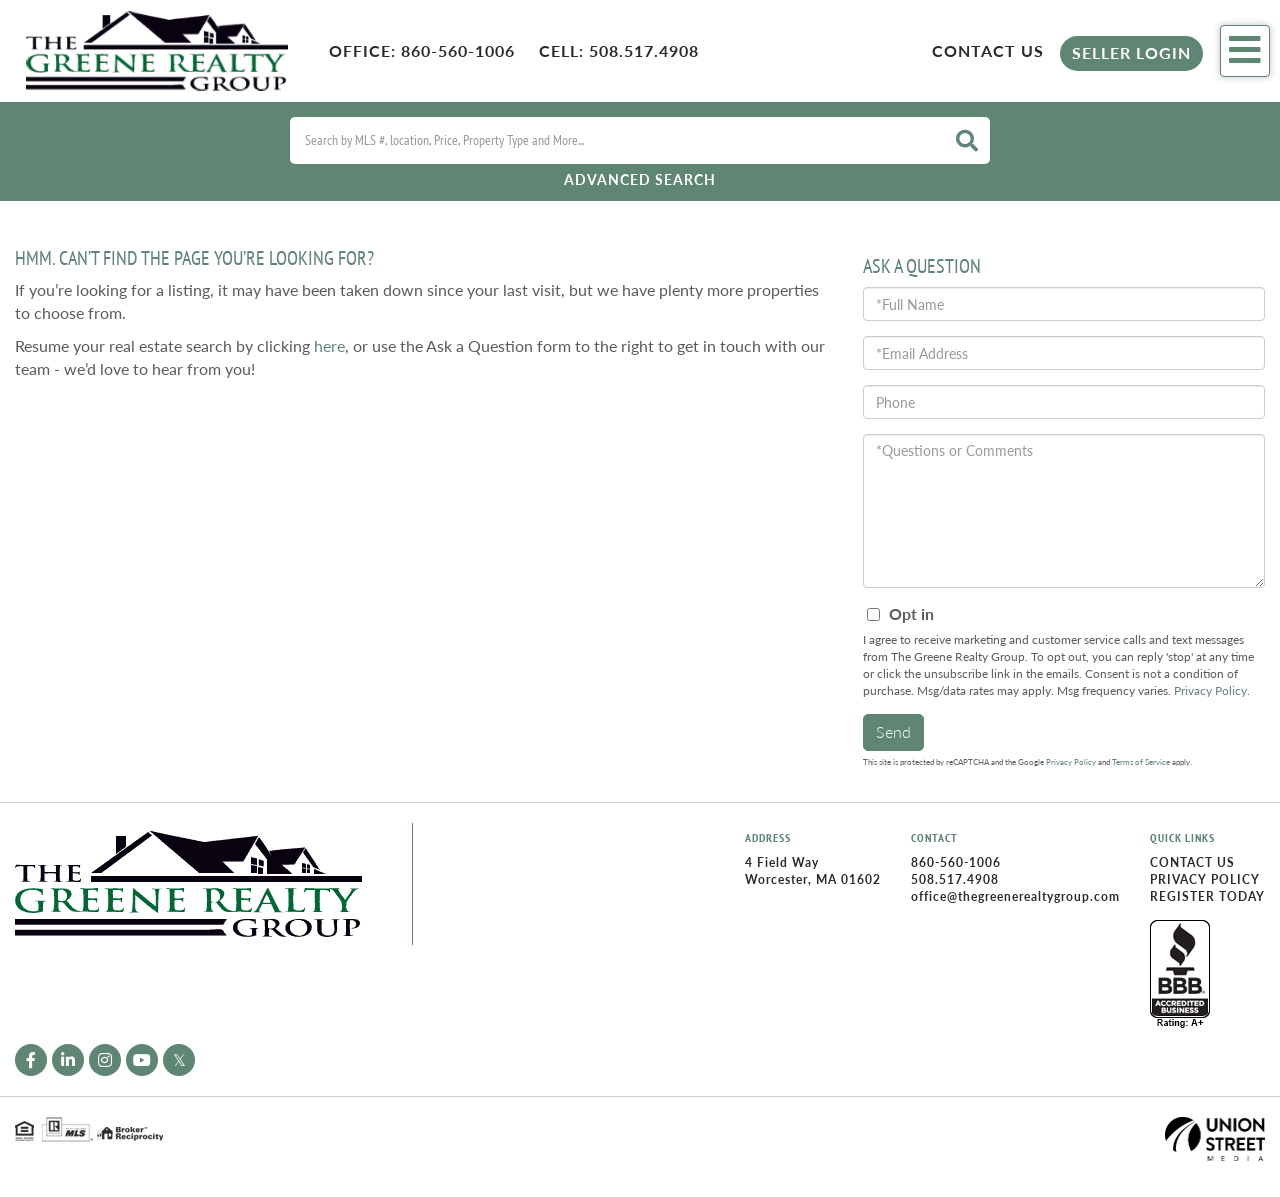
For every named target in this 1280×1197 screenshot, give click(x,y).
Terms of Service (1141, 762)
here (329, 345)
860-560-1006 (458, 50)
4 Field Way (782, 862)
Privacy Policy (1210, 690)
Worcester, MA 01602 (813, 879)
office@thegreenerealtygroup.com (1015, 896)
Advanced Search (640, 179)
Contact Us (988, 50)
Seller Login (1131, 52)
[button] (967, 140)
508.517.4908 (644, 50)
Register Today (1207, 896)
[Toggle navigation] (1245, 51)
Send (893, 731)
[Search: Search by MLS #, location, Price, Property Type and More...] (615, 140)
